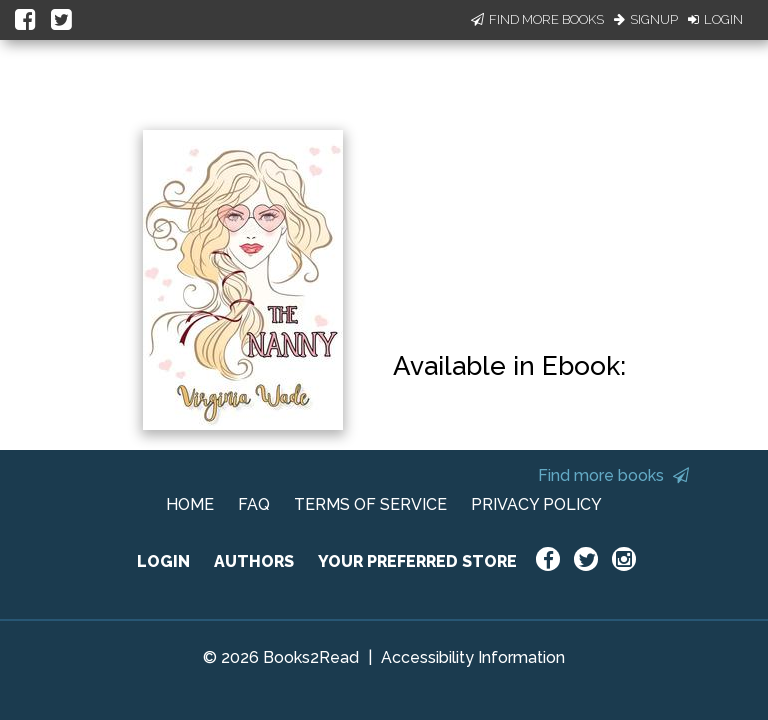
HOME (190, 504)
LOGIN (163, 561)
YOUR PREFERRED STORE (417, 561)
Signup (646, 19)
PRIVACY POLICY (536, 504)
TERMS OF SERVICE (370, 504)
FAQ (254, 504)
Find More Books (537, 19)
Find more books (613, 475)
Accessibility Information (473, 657)
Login (715, 19)
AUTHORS (254, 561)
